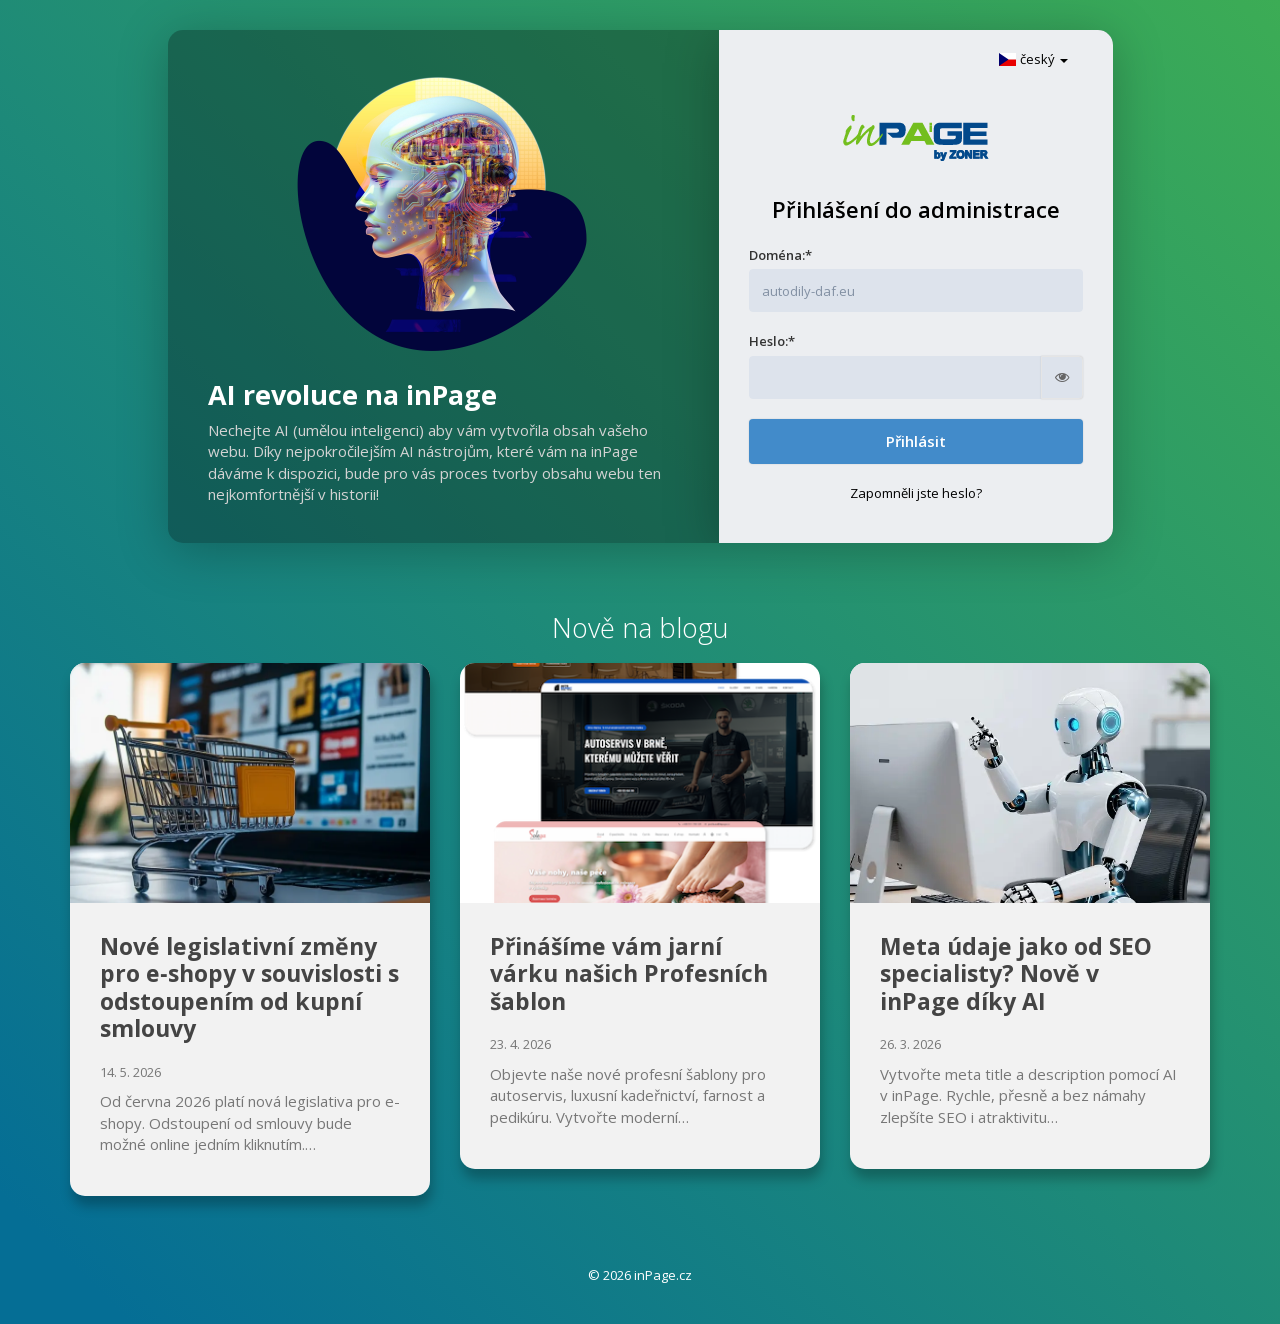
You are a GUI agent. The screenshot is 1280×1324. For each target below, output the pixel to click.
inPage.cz (663, 1275)
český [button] (1033, 59)
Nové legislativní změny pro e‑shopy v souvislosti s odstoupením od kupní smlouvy (249, 987)
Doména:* (780, 255)
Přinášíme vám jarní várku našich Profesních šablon (629, 973)
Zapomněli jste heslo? (916, 493)
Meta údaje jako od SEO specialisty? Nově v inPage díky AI (1016, 973)
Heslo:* (772, 341)
